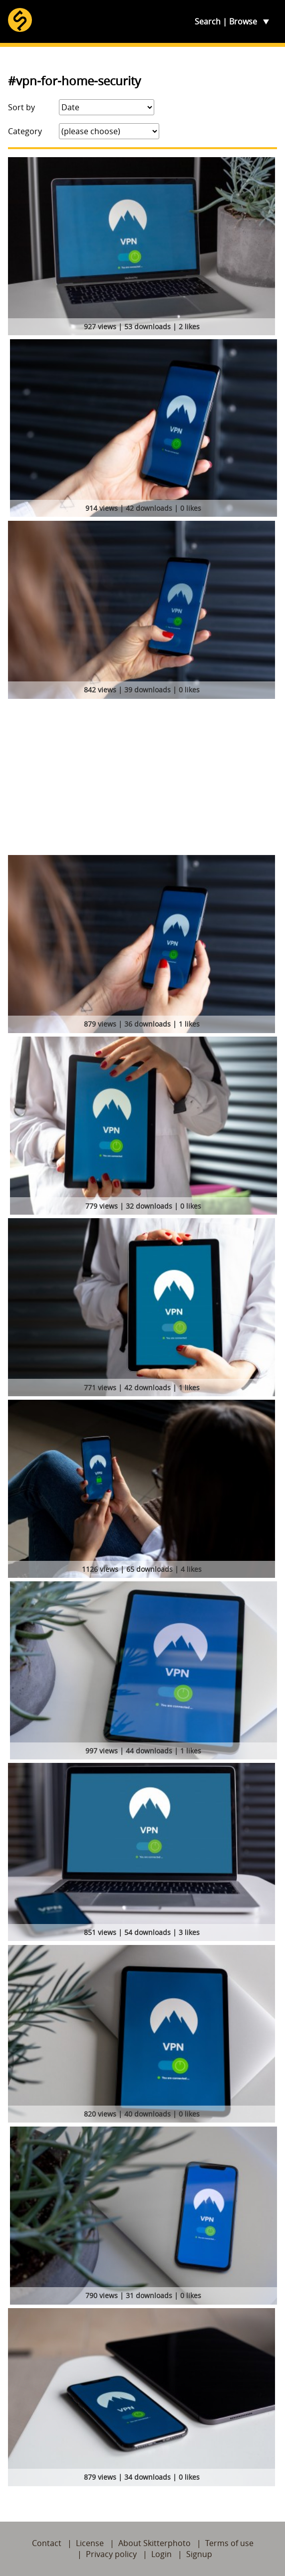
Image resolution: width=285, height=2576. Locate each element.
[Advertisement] (142, 780)
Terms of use (229, 2543)
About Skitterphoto (154, 2543)
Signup (199, 2554)
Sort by (21, 107)
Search (208, 21)
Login (161, 2554)
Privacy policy (111, 2554)
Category (25, 131)
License (90, 2543)
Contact (46, 2543)
